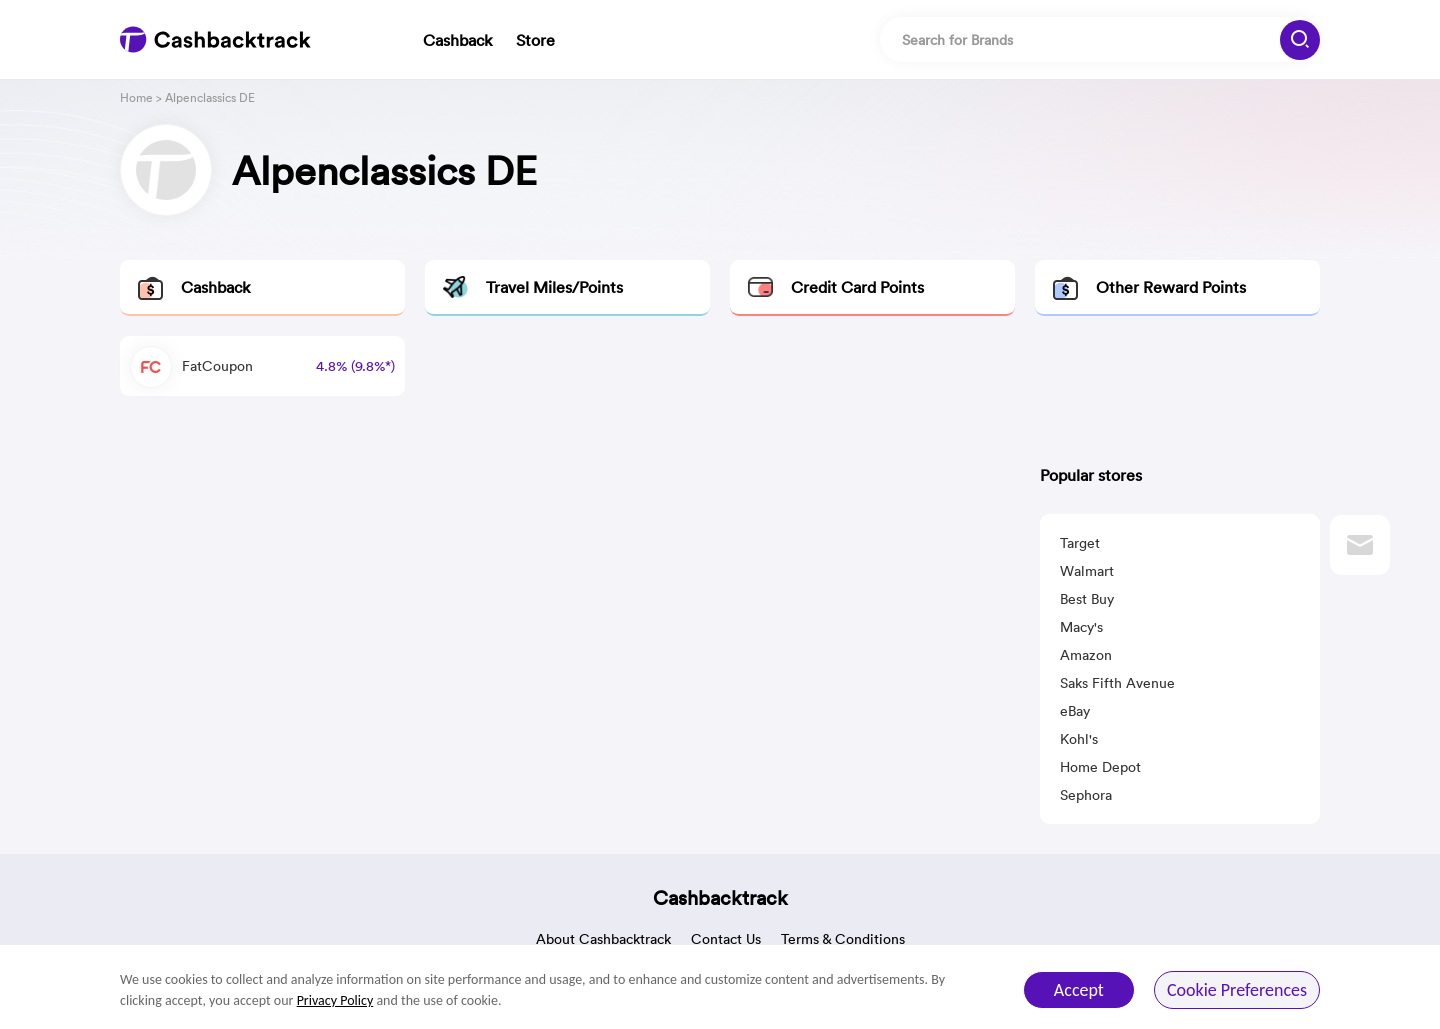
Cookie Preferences (1237, 990)
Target (1080, 543)
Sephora (1086, 795)
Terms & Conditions (843, 939)
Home (136, 97)
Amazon (1086, 655)
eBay (1075, 711)
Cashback (457, 40)
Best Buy (1087, 599)
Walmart (1087, 571)
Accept (1079, 990)
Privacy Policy (335, 1000)
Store (535, 40)
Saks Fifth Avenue (1117, 683)
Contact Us (726, 939)
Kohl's (1079, 739)
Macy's (1081, 627)
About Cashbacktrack (603, 939)
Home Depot (1100, 767)
